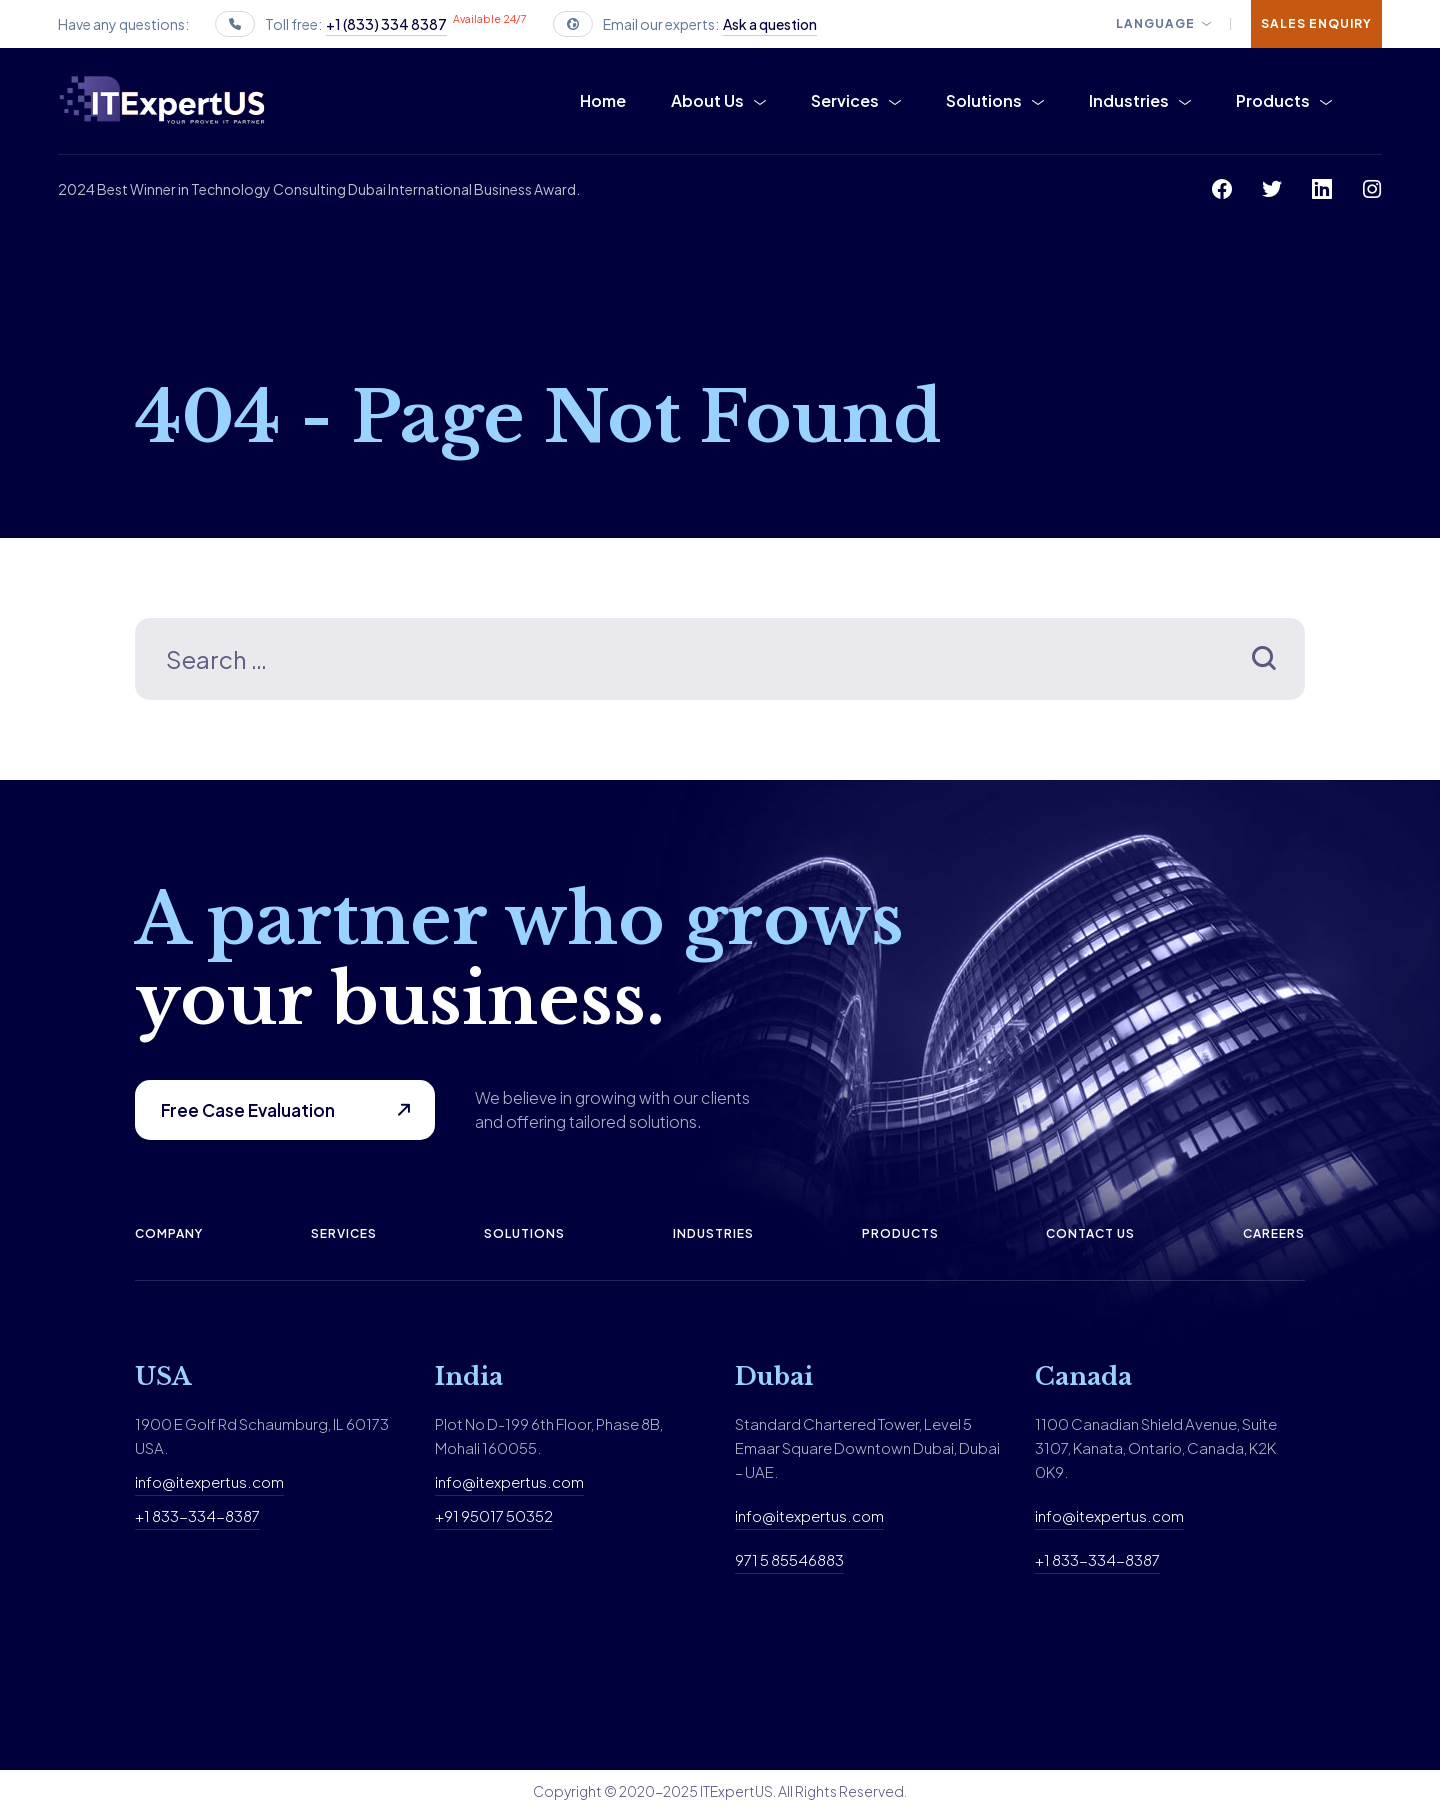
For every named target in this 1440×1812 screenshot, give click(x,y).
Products (1273, 100)
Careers (1274, 1233)
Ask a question (770, 24)
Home (603, 100)
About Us (707, 100)
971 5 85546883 (789, 1559)
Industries (1129, 100)
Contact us (1090, 1233)
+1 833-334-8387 (197, 1515)
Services (845, 100)
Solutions (984, 100)
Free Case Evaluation (248, 1110)
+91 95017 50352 (494, 1515)
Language (1155, 23)
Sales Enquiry (1316, 23)
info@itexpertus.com (209, 1481)
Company (169, 1233)
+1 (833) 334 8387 (386, 24)
